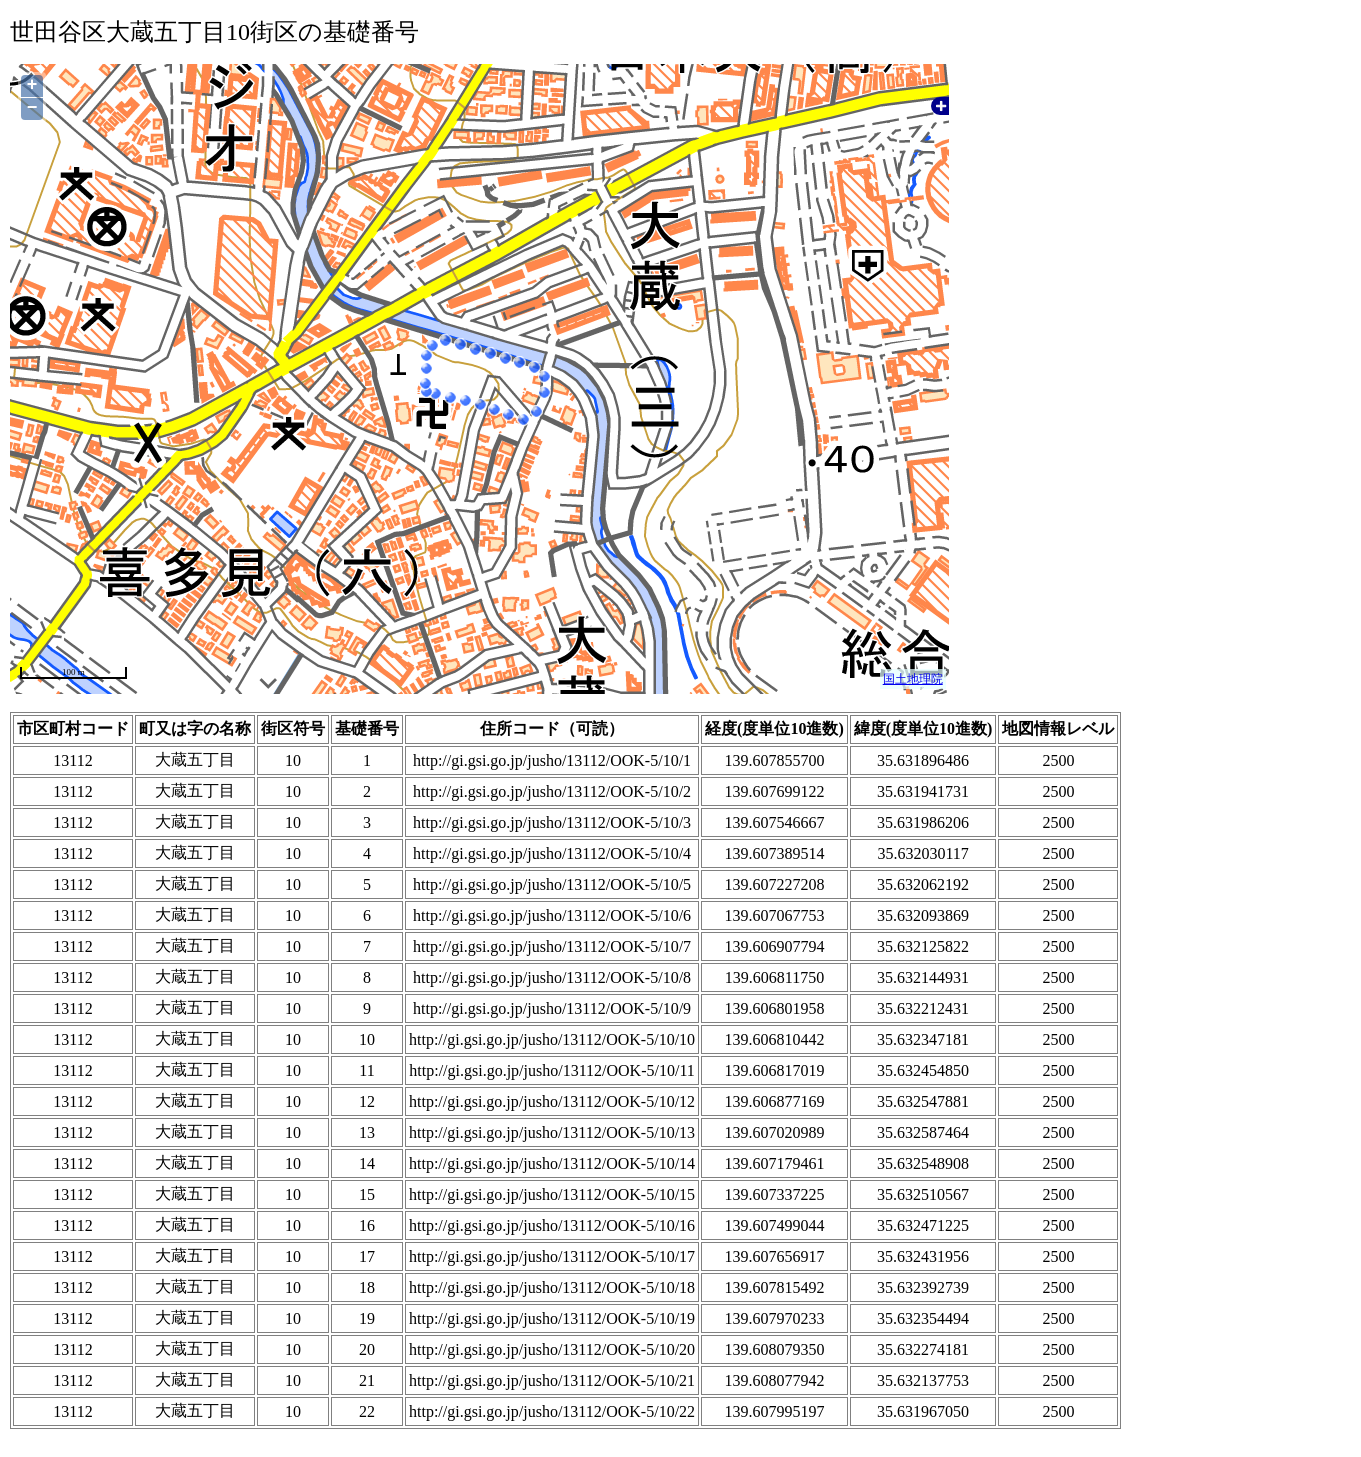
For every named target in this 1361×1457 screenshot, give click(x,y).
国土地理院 (913, 679)
